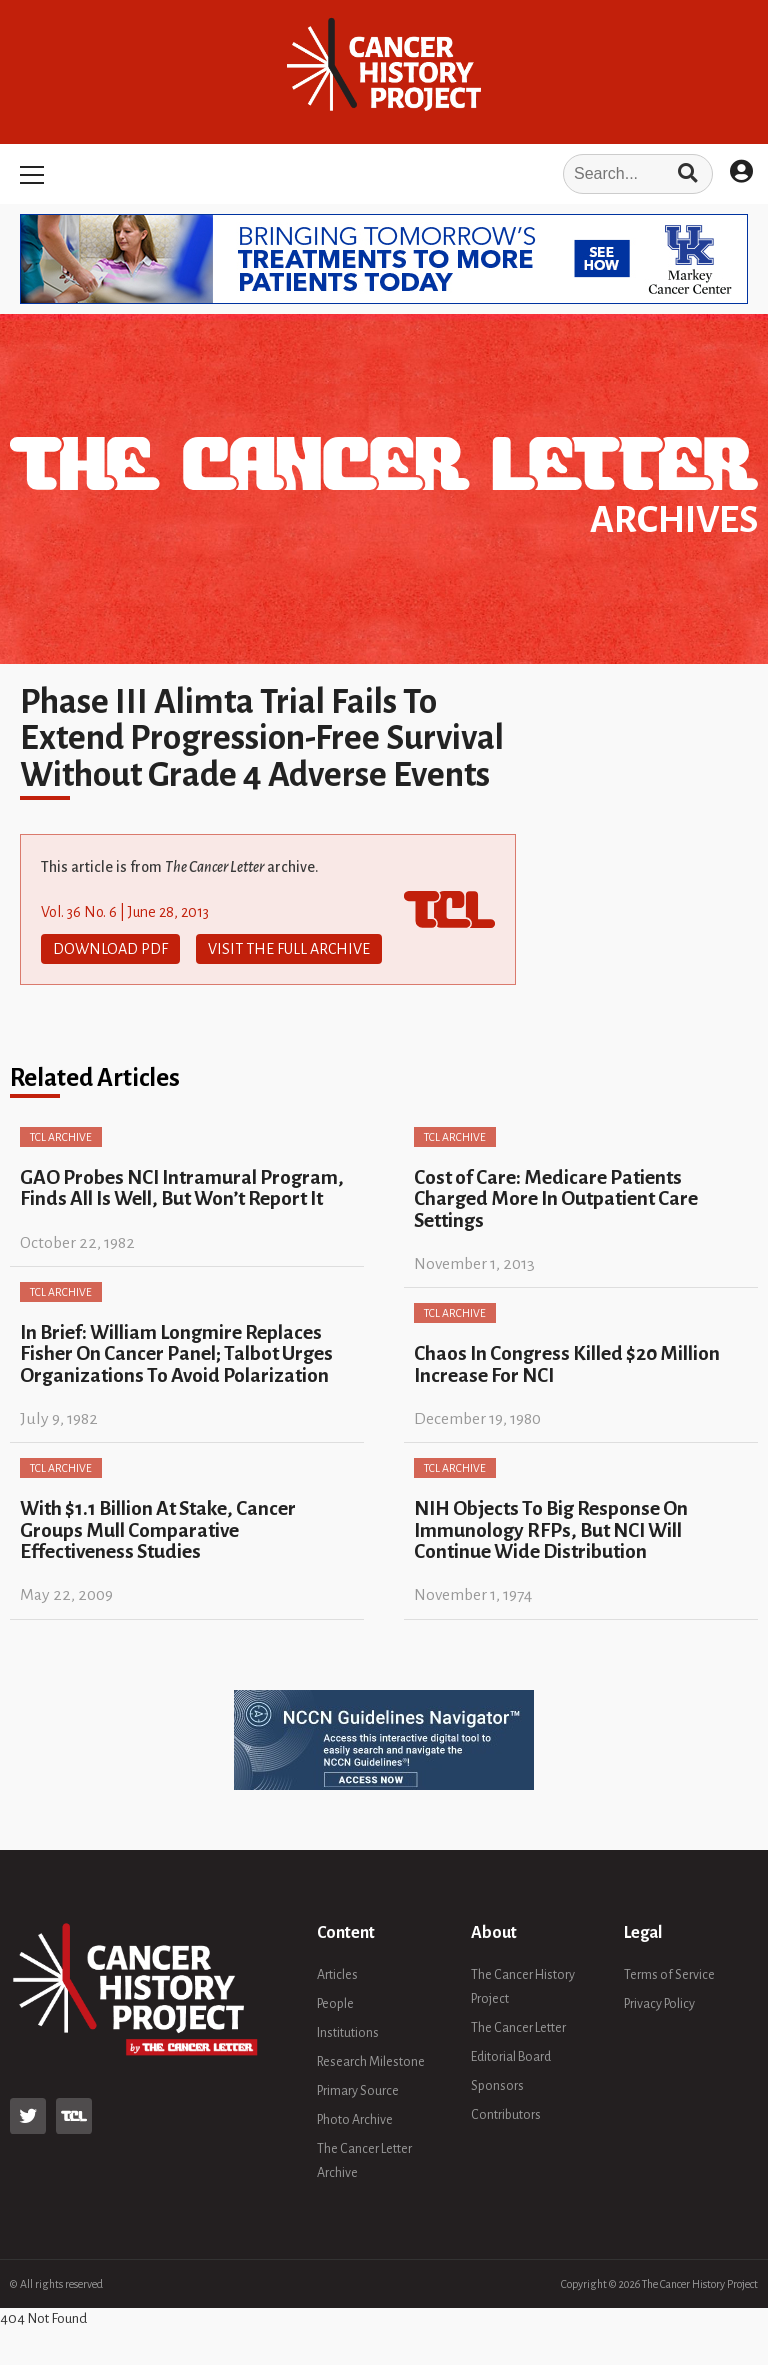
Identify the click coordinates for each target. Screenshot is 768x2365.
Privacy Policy (659, 2004)
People (335, 2004)
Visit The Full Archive (289, 949)
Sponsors (497, 2086)
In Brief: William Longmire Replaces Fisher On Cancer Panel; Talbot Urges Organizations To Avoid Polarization (176, 1354)
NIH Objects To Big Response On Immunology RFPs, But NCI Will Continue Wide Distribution (551, 1530)
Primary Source (358, 2091)
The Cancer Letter (518, 2028)
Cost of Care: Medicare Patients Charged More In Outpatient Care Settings (556, 1199)
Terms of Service (669, 1975)
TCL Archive (61, 1137)
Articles (337, 1975)
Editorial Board (511, 2057)
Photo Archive (355, 2120)
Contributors (506, 2115)
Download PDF (110, 949)
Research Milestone (371, 2062)
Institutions (348, 2033)
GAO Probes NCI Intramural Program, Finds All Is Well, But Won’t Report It (182, 1188)
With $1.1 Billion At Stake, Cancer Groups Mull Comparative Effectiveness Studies (158, 1530)
